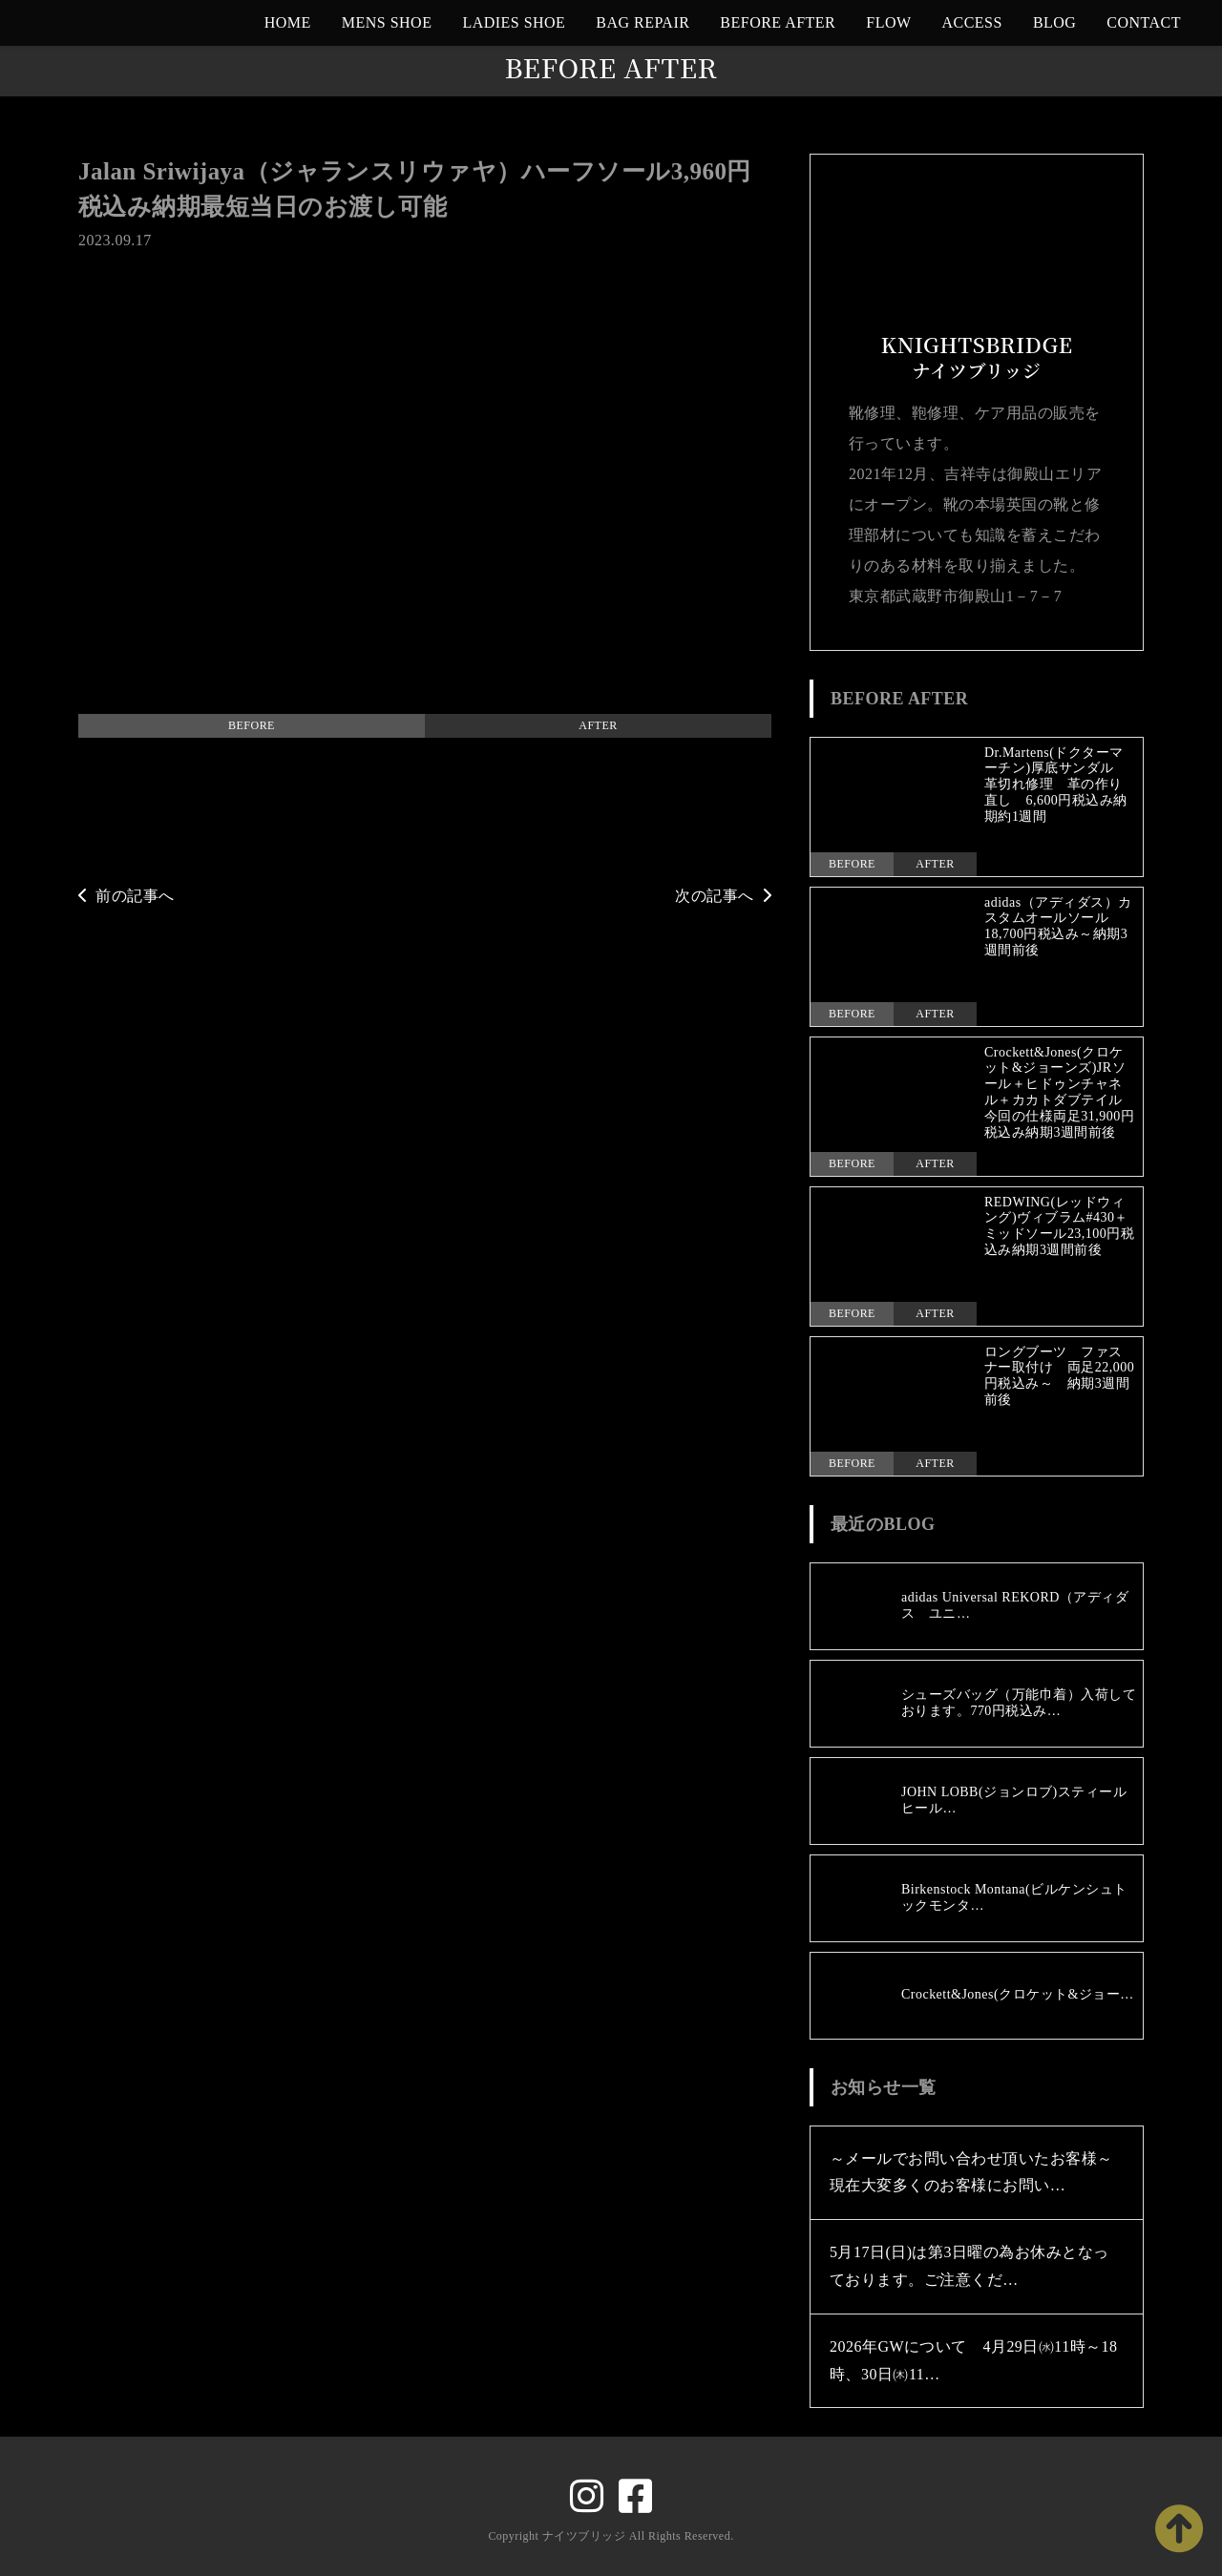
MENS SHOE (387, 22)
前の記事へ (126, 896)
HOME (287, 22)
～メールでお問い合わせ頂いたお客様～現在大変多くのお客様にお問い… (971, 2172)
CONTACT (1143, 22)
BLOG (1054, 22)
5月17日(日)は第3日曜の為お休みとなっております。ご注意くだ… (969, 2266)
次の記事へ (723, 896)
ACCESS (972, 22)
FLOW (888, 22)
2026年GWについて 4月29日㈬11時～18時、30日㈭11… (974, 2360)
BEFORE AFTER (777, 22)
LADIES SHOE (513, 22)
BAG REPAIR (642, 22)
